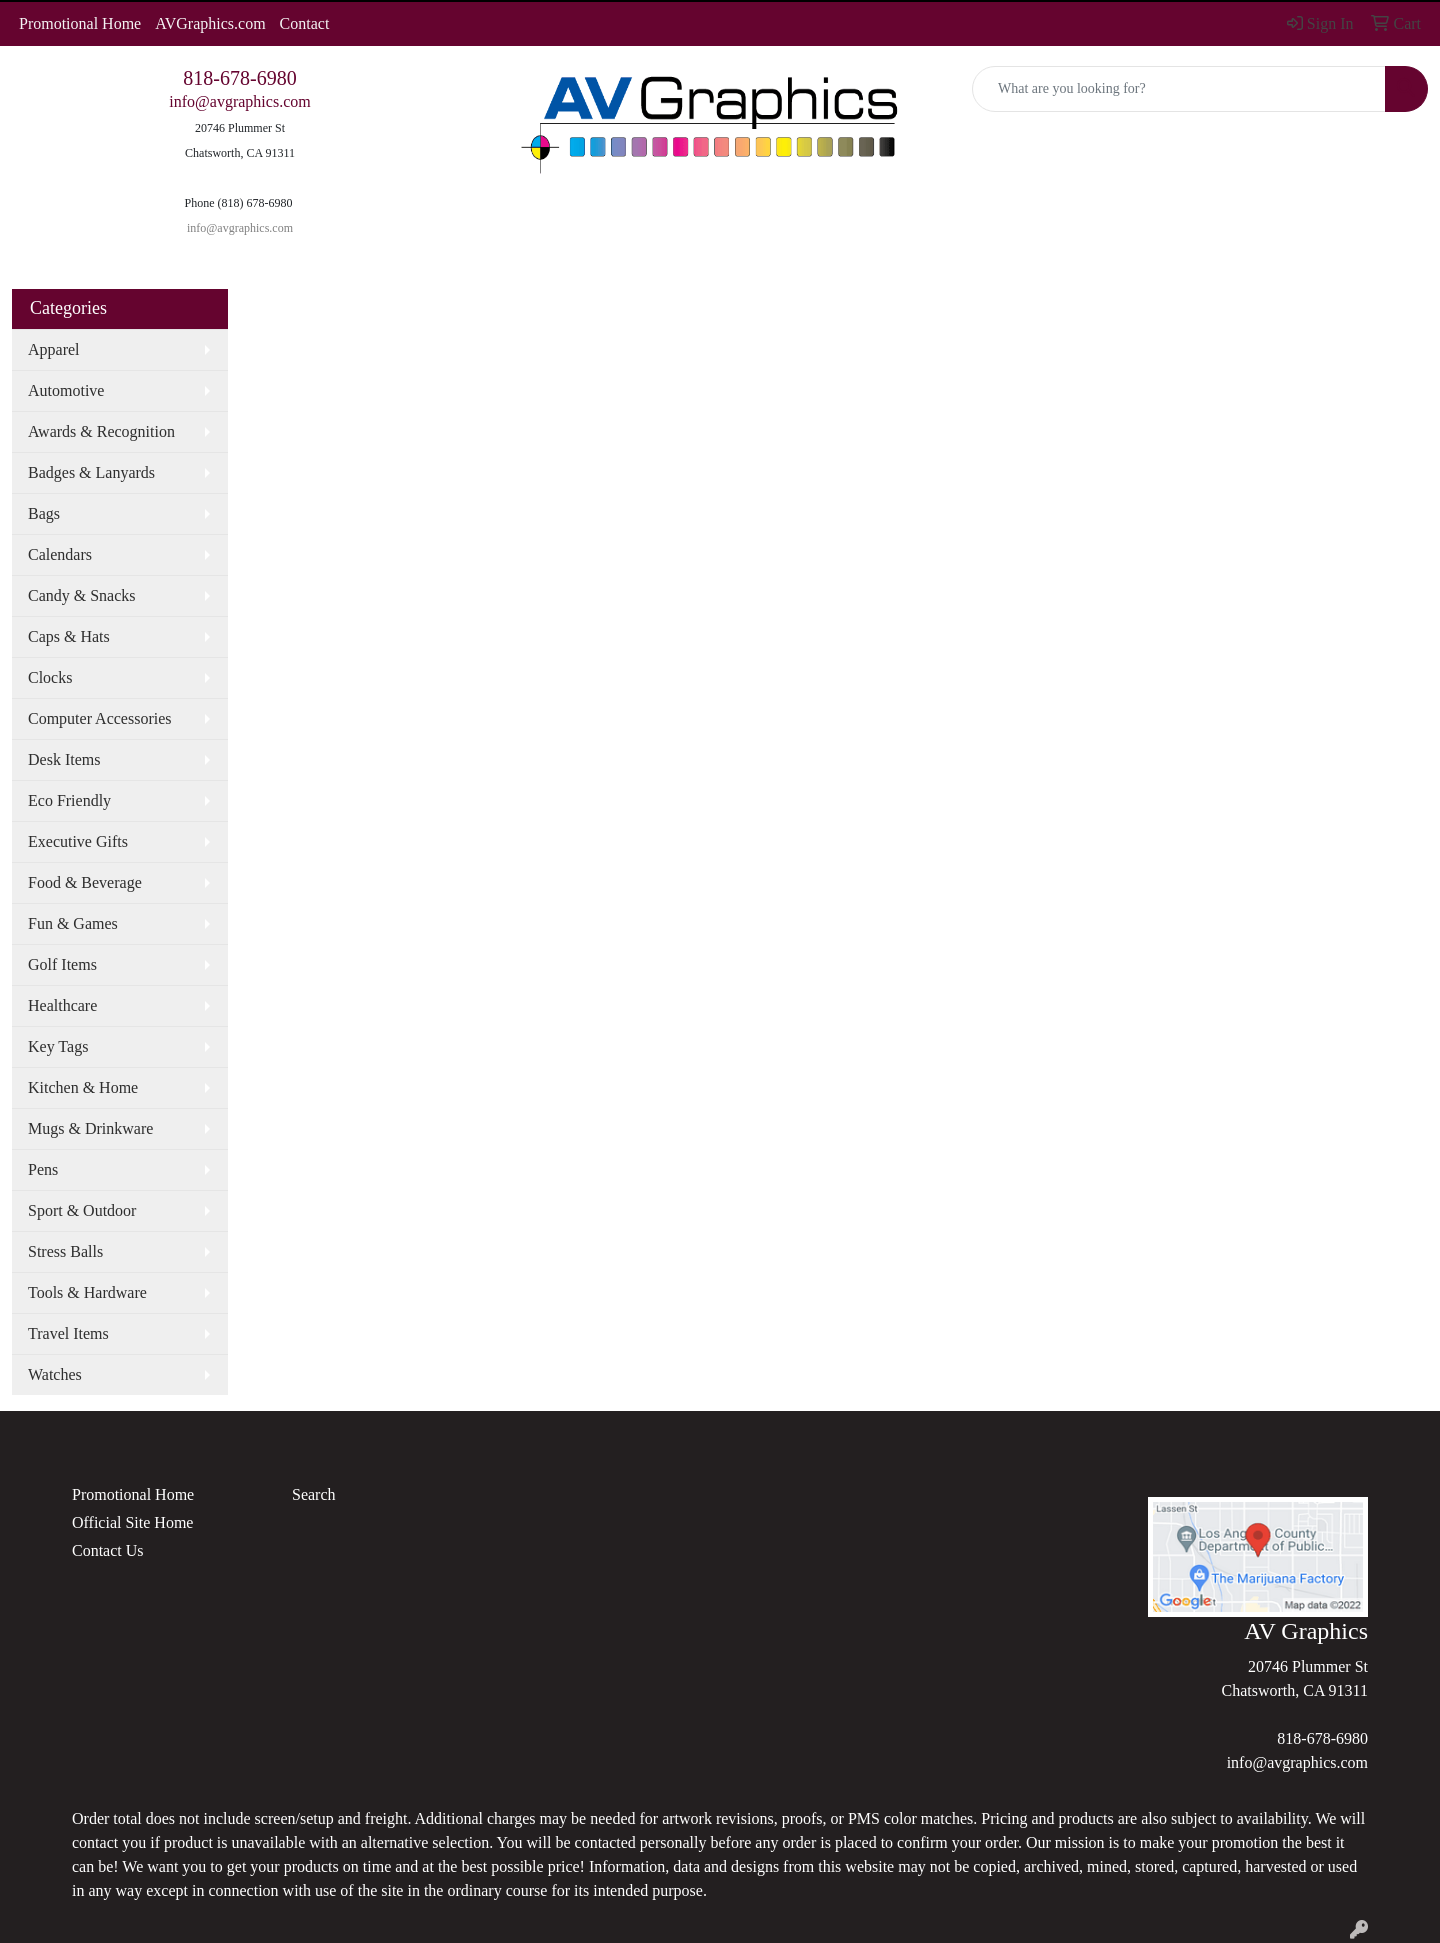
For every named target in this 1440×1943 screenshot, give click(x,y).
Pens (43, 1169)
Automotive (66, 390)
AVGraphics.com (210, 23)
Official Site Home (132, 1522)
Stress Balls (65, 1251)
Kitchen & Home (83, 1087)
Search (314, 1494)
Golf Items (62, 964)
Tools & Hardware (87, 1292)
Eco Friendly (69, 800)
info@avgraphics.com (239, 101)
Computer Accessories (100, 718)
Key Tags (58, 1046)
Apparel (54, 349)
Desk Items (64, 759)
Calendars (60, 554)
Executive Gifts (78, 841)
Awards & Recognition (101, 431)
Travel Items (68, 1333)
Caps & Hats (69, 636)
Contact (305, 23)
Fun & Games (73, 923)
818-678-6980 (239, 78)
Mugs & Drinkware (90, 1128)
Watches (55, 1374)
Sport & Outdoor (82, 1210)
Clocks (50, 677)
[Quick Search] (1179, 89)
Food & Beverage (85, 882)
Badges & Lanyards (91, 472)
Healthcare (62, 1005)
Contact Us (108, 1550)
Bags (44, 513)
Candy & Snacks (82, 595)
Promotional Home (80, 23)
